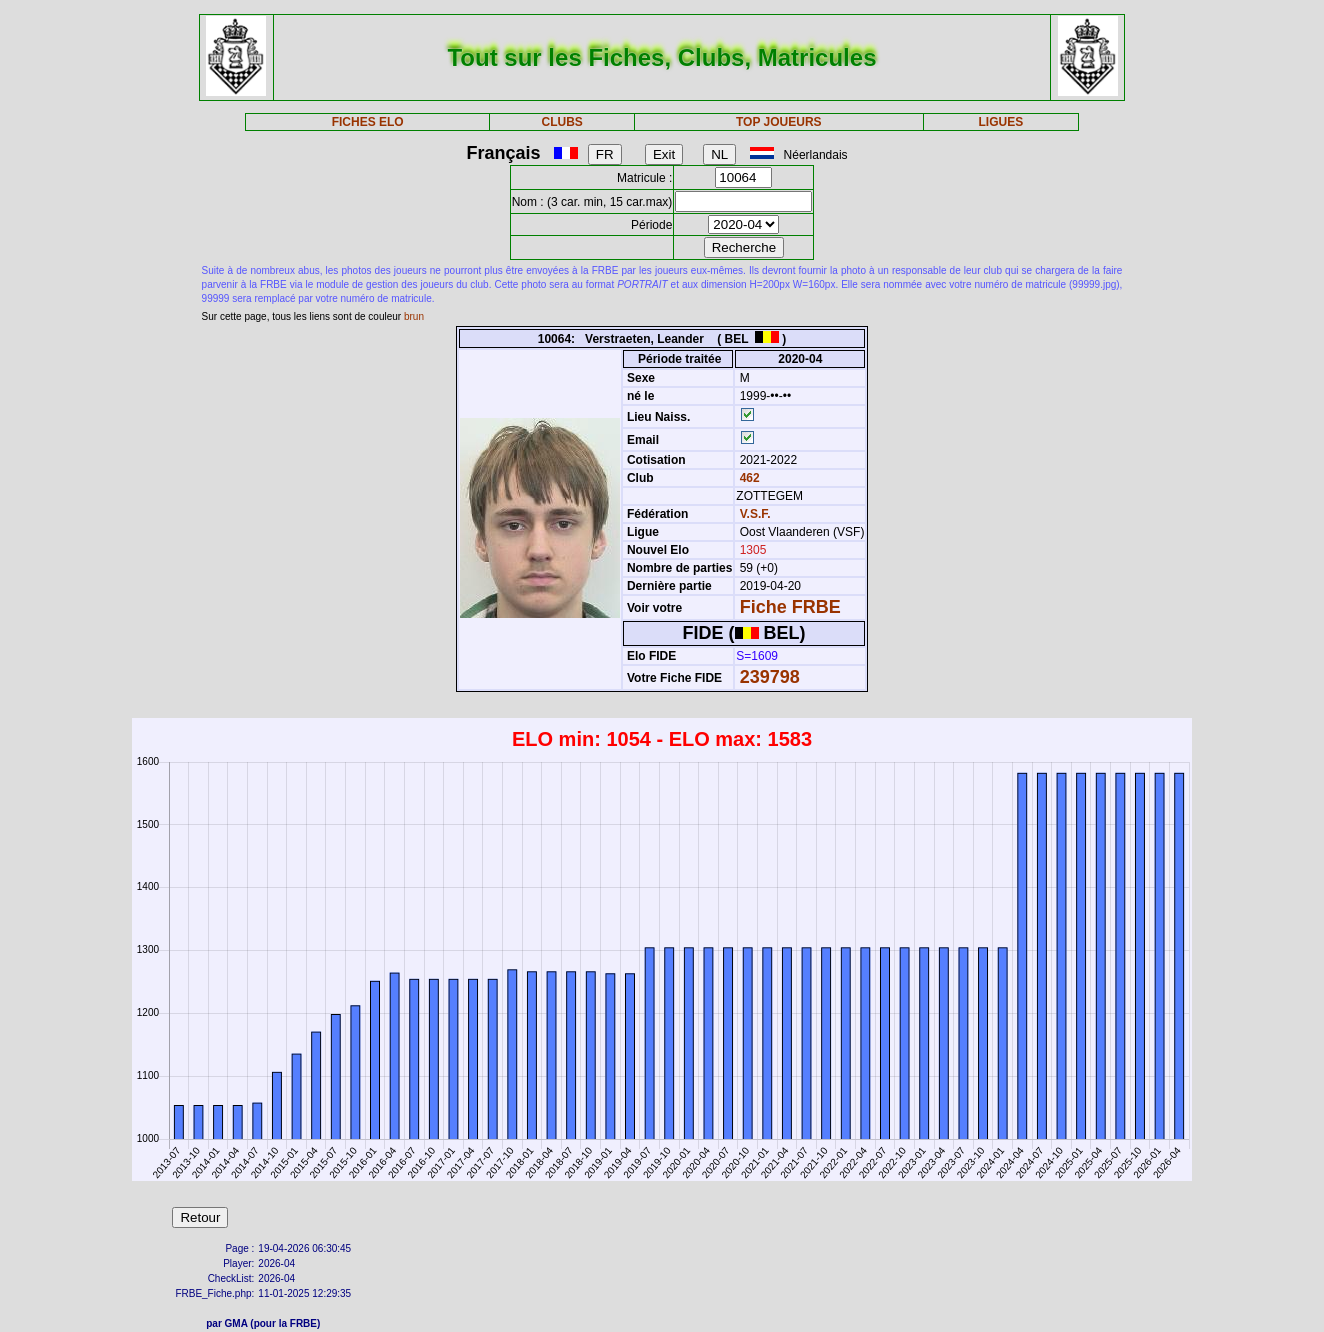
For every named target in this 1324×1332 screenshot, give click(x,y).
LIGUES (1001, 122)
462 (747, 478)
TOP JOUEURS (779, 122)
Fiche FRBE (790, 607)
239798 (770, 677)
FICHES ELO (368, 122)
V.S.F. (755, 514)
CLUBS (561, 122)
